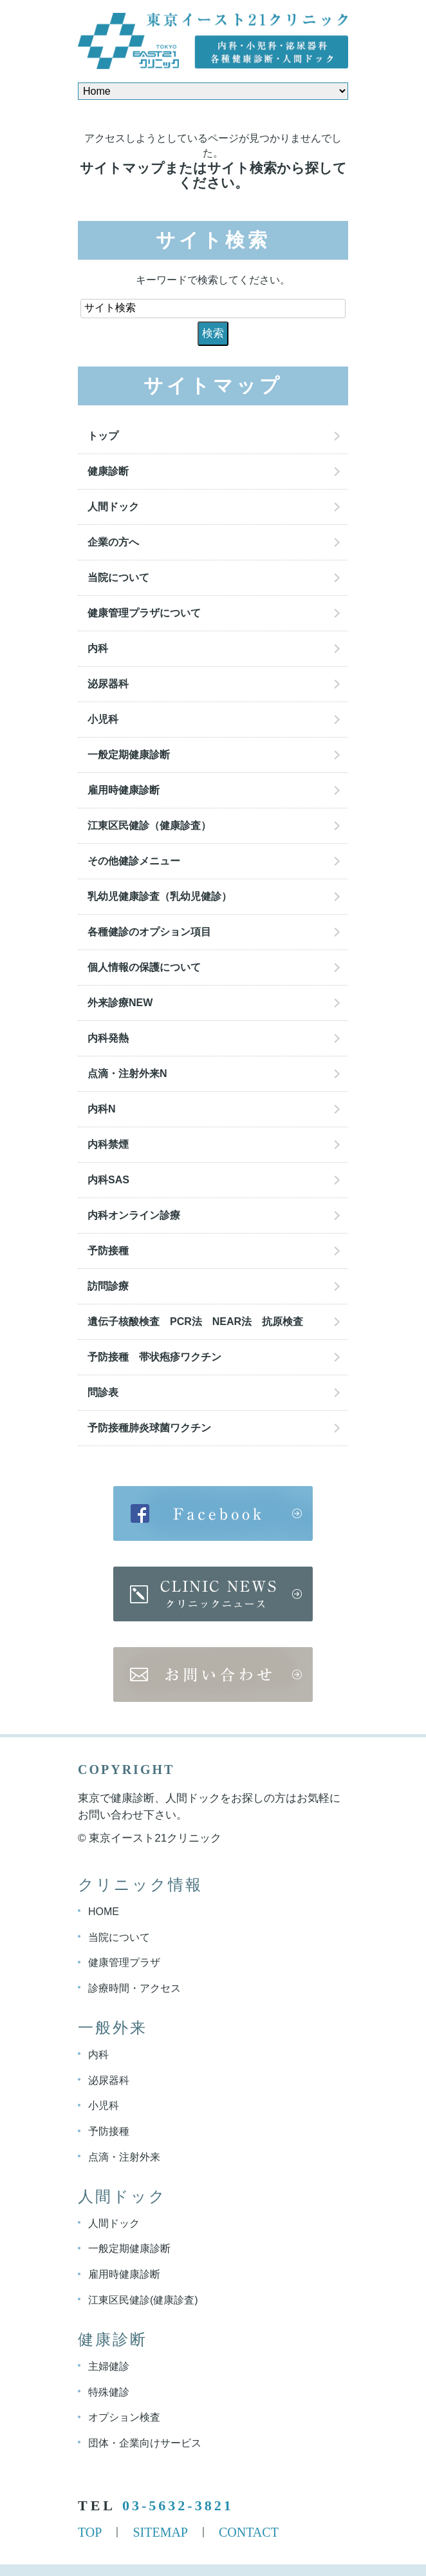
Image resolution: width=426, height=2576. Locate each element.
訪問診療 (108, 1286)
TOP (90, 2532)
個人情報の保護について (144, 967)
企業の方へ (113, 542)
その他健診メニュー (134, 860)
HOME (103, 1911)
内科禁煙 (108, 1144)
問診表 (103, 1392)
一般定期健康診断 (129, 754)
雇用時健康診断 (124, 790)
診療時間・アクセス (134, 1988)
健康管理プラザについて (144, 612)
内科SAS (108, 1179)
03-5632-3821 (178, 2505)
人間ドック (113, 506)
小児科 (103, 719)
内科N (102, 1108)
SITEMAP (160, 2532)
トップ (103, 435)
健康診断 (108, 471)
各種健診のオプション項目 (149, 931)
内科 (98, 648)
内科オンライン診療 (134, 1215)
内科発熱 (108, 1038)
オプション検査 (124, 2417)
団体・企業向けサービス (144, 2443)
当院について (118, 577)
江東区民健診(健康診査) (143, 2300)
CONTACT (249, 2532)
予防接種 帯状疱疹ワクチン (154, 1356)
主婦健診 (108, 2366)
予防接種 (108, 1250)
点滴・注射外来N (127, 1073)
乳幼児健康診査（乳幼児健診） (160, 896)
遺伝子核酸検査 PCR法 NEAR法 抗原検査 (195, 1321)
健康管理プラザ (124, 1962)
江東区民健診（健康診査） (154, 825)
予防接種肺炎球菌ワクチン (149, 1427)
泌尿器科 (108, 683)
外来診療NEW (120, 1002)
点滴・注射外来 (124, 2156)
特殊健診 (108, 2391)
